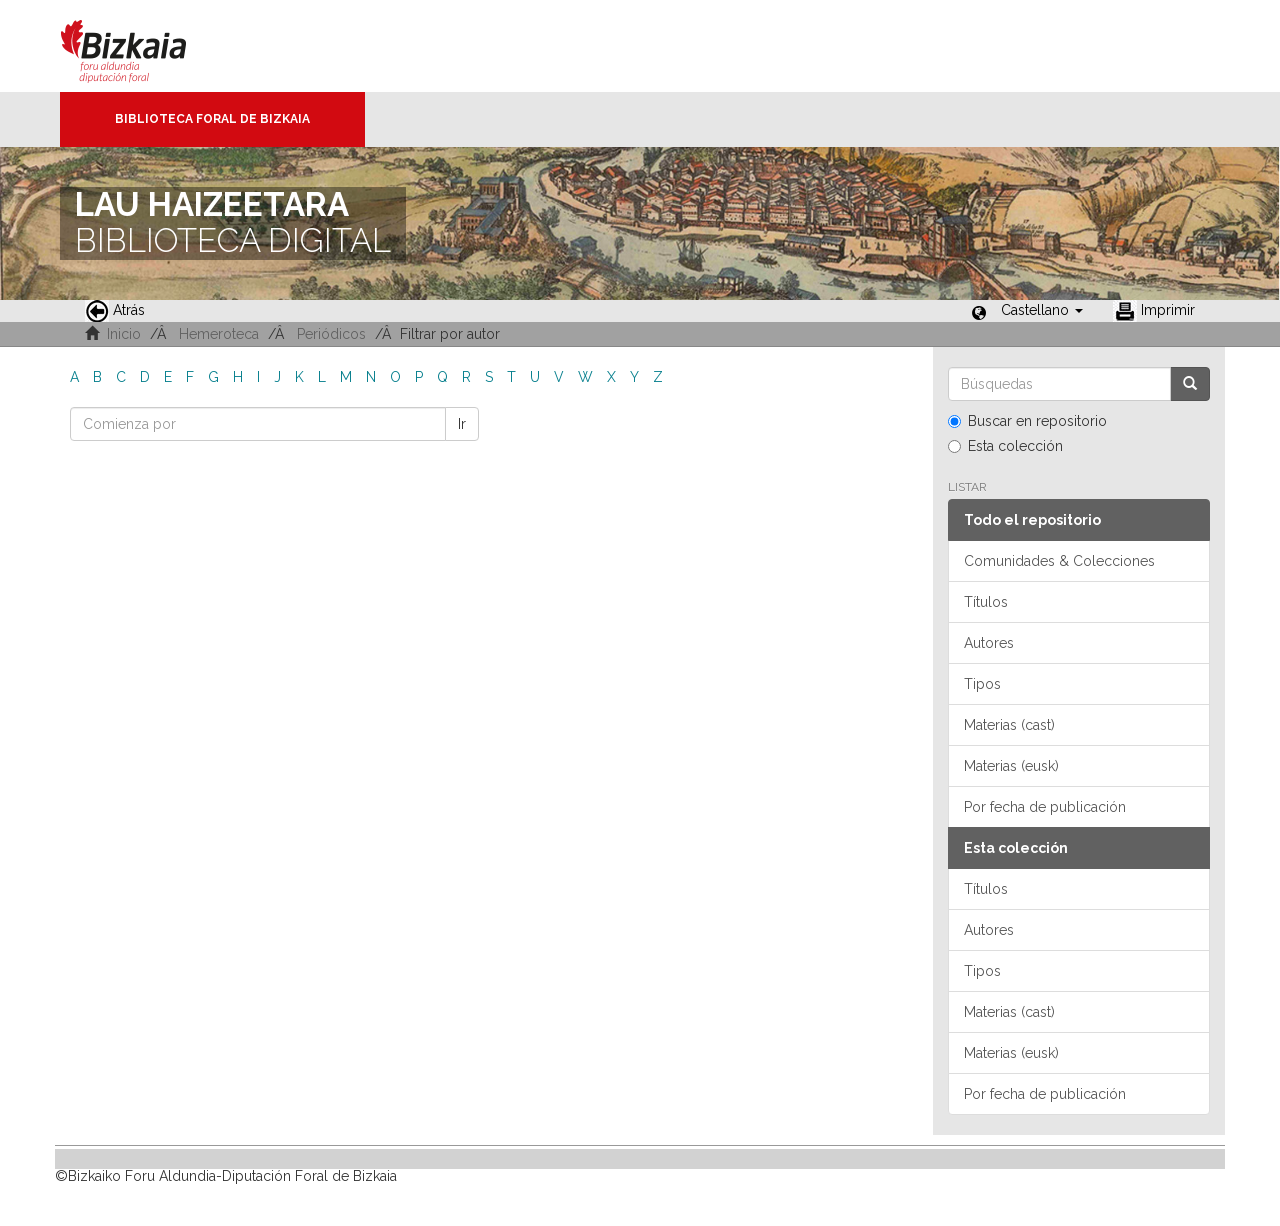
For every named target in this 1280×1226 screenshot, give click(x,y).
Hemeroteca (219, 334)
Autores (989, 643)
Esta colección (1005, 446)
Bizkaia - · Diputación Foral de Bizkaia (144, 46)
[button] (1042, 310)
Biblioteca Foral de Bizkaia (212, 119)
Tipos (982, 684)
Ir (462, 424)
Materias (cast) (1009, 725)
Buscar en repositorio (1027, 421)
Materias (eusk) (1011, 766)
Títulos (986, 602)
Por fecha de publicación (1045, 807)
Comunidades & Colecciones (1059, 561)
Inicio (124, 334)
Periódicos (331, 334)
